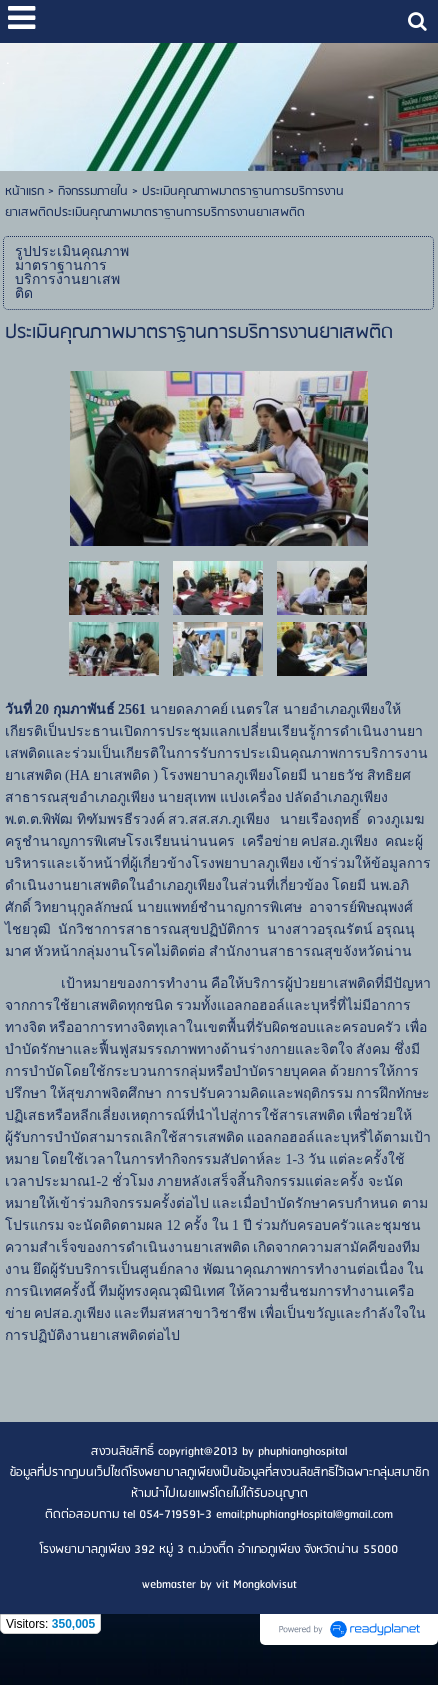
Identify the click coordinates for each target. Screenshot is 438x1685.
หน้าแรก (24, 191)
